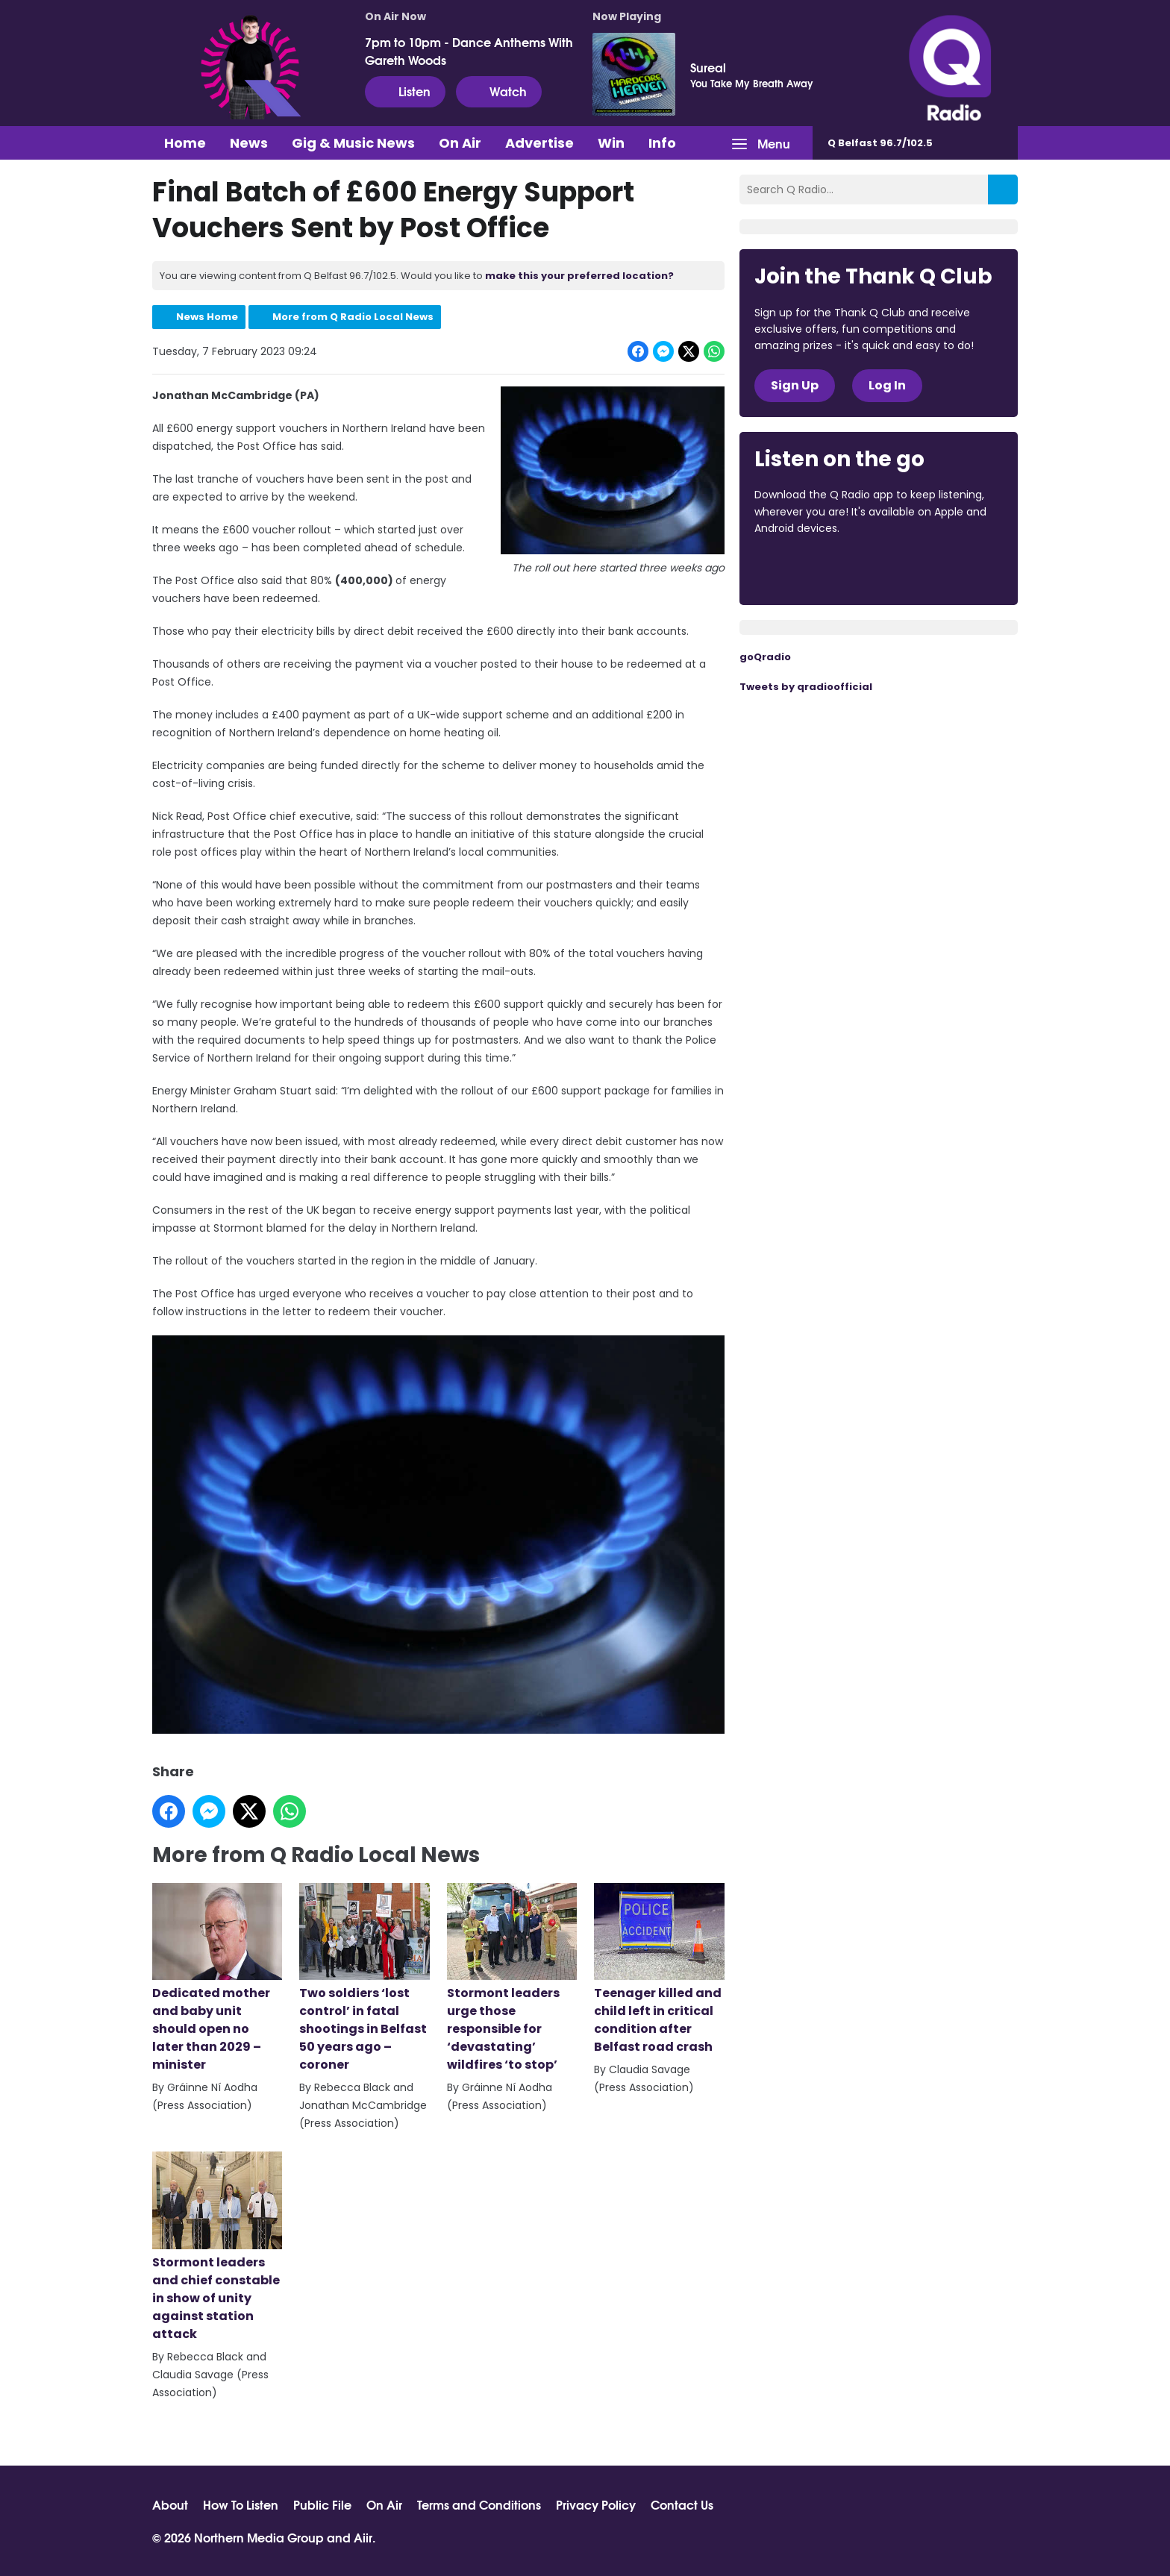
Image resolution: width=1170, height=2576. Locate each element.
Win (611, 143)
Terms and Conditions (479, 2504)
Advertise (539, 143)
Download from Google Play (937, 569)
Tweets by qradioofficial (805, 687)
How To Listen (240, 2504)
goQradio (765, 657)
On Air (460, 143)
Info (662, 143)
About (170, 2504)
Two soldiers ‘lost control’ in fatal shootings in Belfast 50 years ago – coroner (364, 1978)
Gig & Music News (353, 143)
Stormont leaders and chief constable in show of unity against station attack (217, 2247)
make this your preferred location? (579, 276)
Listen (405, 91)
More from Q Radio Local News (353, 317)
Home (185, 143)
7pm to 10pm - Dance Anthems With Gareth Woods (469, 51)
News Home (207, 317)
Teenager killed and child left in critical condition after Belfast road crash (659, 1969)
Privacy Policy (596, 2504)
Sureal (708, 67)
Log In (887, 385)
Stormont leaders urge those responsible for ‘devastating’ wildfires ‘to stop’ (512, 1978)
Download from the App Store (812, 569)
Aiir (363, 2537)
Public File (322, 2504)
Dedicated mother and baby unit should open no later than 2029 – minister (217, 1978)
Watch (499, 91)
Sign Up (795, 385)
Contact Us (682, 2504)
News (249, 143)
